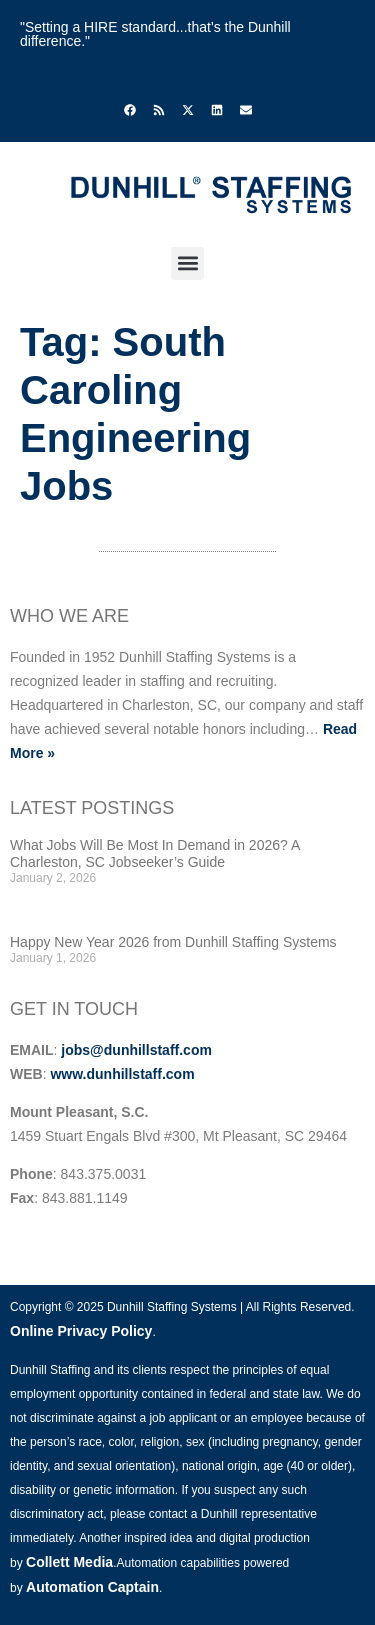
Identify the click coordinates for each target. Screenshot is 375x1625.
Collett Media (69, 1562)
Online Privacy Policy (81, 1331)
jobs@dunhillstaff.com (136, 1050)
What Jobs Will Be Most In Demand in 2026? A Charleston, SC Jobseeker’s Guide (154, 853)
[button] (187, 263)
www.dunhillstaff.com (122, 1074)
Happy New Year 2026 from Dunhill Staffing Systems (173, 942)
